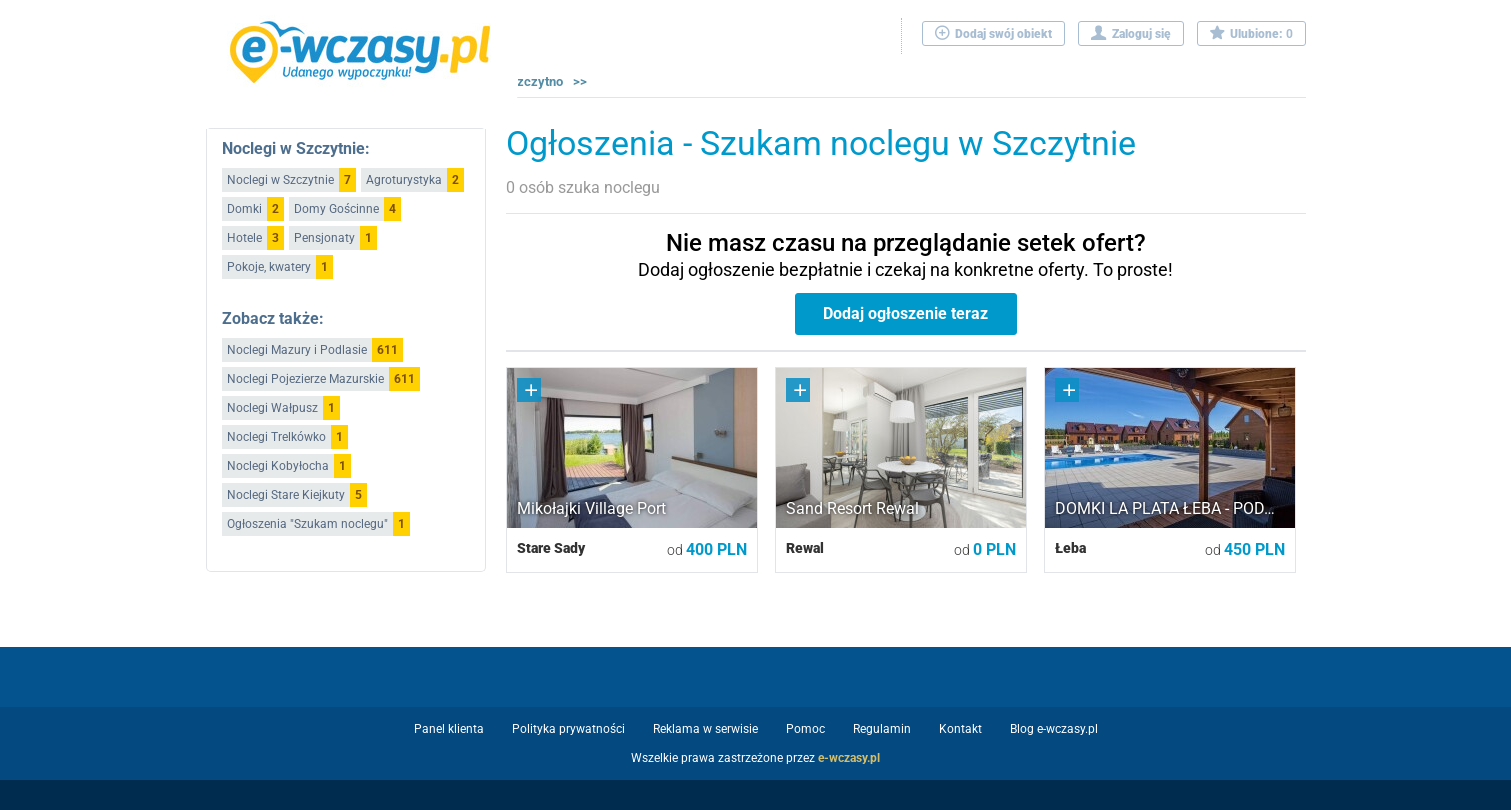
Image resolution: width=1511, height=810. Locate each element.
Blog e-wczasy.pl (1054, 729)
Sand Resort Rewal (852, 508)
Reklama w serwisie (705, 729)
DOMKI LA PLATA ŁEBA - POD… (1165, 508)
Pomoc (805, 729)
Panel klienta (449, 729)
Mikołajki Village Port (591, 508)
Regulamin (882, 729)
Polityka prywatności (568, 729)
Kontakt (960, 729)
